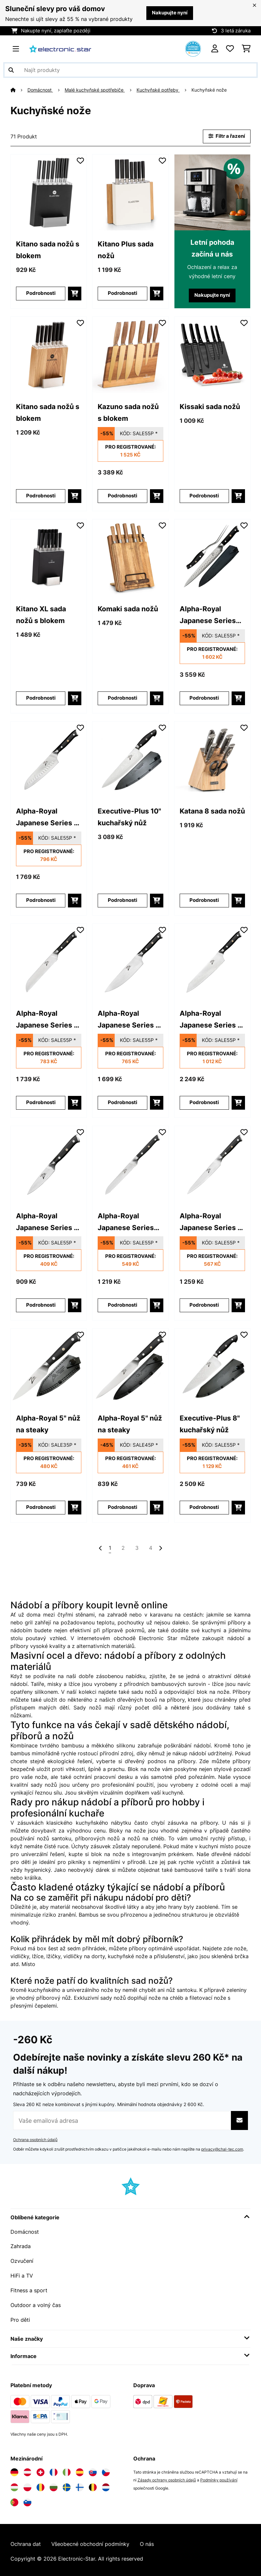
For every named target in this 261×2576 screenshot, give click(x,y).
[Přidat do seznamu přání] (80, 160)
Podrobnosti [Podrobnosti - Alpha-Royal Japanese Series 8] (41, 1103)
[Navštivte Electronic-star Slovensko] (93, 2469)
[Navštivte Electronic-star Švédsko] (67, 2484)
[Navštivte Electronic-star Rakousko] (27, 2469)
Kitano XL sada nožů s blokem (41, 614)
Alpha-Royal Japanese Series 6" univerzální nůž (212, 1222)
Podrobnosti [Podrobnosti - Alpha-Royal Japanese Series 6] (204, 1305)
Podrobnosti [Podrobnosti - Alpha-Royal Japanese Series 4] (41, 1305)
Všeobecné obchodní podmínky (90, 2541)
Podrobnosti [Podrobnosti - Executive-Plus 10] (122, 900)
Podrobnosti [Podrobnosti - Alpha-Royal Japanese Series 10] (204, 698)
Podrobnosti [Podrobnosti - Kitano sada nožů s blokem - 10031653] (41, 293)
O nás (147, 2541)
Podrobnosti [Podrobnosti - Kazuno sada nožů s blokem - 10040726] (122, 496)
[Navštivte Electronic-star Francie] (53, 2469)
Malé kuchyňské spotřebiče (95, 90)
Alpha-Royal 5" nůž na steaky (48, 1424)
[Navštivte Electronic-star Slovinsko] (27, 2499)
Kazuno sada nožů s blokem (128, 412)
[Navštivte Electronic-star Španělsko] (80, 2469)
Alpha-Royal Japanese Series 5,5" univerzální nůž (126, 1222)
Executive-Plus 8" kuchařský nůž (210, 1424)
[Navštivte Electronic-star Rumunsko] (40, 2484)
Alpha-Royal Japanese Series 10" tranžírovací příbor (208, 615)
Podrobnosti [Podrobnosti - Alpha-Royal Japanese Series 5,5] (122, 1305)
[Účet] (214, 49)
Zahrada (20, 2245)
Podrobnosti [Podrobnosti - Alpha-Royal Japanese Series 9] (204, 1103)
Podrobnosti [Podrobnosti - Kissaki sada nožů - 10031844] (204, 496)
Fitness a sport (28, 2288)
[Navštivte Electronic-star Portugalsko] (14, 2499)
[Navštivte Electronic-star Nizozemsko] (106, 2484)
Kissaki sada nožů (210, 406)
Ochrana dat (25, 2541)
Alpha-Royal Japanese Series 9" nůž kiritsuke (212, 1020)
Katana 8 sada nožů (212, 811)
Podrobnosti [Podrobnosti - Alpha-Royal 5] (41, 1507)
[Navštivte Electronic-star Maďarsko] (14, 2484)
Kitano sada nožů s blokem (47, 250)
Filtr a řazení (226, 136)
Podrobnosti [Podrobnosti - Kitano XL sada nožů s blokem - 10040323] (41, 698)
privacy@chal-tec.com (222, 2148)
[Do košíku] (74, 293)
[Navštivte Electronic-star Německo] (14, 2469)
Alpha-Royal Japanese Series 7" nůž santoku (48, 818)
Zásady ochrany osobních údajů (167, 2477)
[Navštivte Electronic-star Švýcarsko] (40, 2469)
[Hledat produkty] (130, 70)
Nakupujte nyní (170, 13)
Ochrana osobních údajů (35, 2139)
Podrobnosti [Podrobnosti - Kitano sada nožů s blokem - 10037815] (41, 496)
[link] (49, 192)
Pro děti (20, 2317)
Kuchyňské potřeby (158, 90)
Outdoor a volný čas (35, 2302)
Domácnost (40, 90)
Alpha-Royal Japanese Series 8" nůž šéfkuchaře (130, 1020)
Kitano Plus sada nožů (126, 250)
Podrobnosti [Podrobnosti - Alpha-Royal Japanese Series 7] (41, 900)
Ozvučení (21, 2259)
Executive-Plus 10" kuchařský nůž (129, 817)
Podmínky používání (218, 2477)
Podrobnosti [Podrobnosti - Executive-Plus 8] (204, 1507)
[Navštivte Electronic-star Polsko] (27, 2484)
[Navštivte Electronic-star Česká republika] (106, 2469)
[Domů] (18, 90)
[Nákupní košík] (246, 49)
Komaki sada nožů (128, 608)
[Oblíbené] (230, 49)
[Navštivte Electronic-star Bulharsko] (53, 2484)
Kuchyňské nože (209, 90)
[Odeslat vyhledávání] (11, 70)
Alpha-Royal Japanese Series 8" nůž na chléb (48, 1020)
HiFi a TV (21, 2274)
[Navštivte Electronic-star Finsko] (80, 2484)
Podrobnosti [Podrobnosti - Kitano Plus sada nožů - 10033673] (122, 293)
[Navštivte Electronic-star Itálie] (67, 2469)
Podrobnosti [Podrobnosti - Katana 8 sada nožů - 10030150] (204, 900)
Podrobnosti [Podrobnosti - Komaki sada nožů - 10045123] (122, 698)
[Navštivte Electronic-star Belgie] (93, 2484)
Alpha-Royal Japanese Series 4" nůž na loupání (48, 1222)
